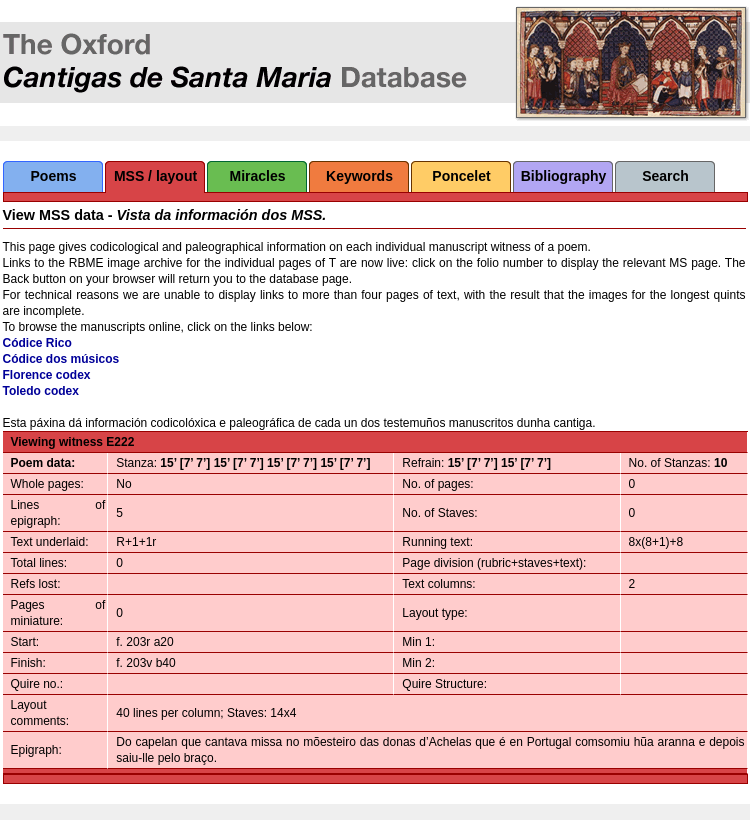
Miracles (257, 176)
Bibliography (564, 176)
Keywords (359, 176)
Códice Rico (37, 343)
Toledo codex (41, 391)
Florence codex (47, 375)
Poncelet (461, 176)
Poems (54, 176)
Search (665, 176)
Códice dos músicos (61, 359)
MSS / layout (155, 176)
